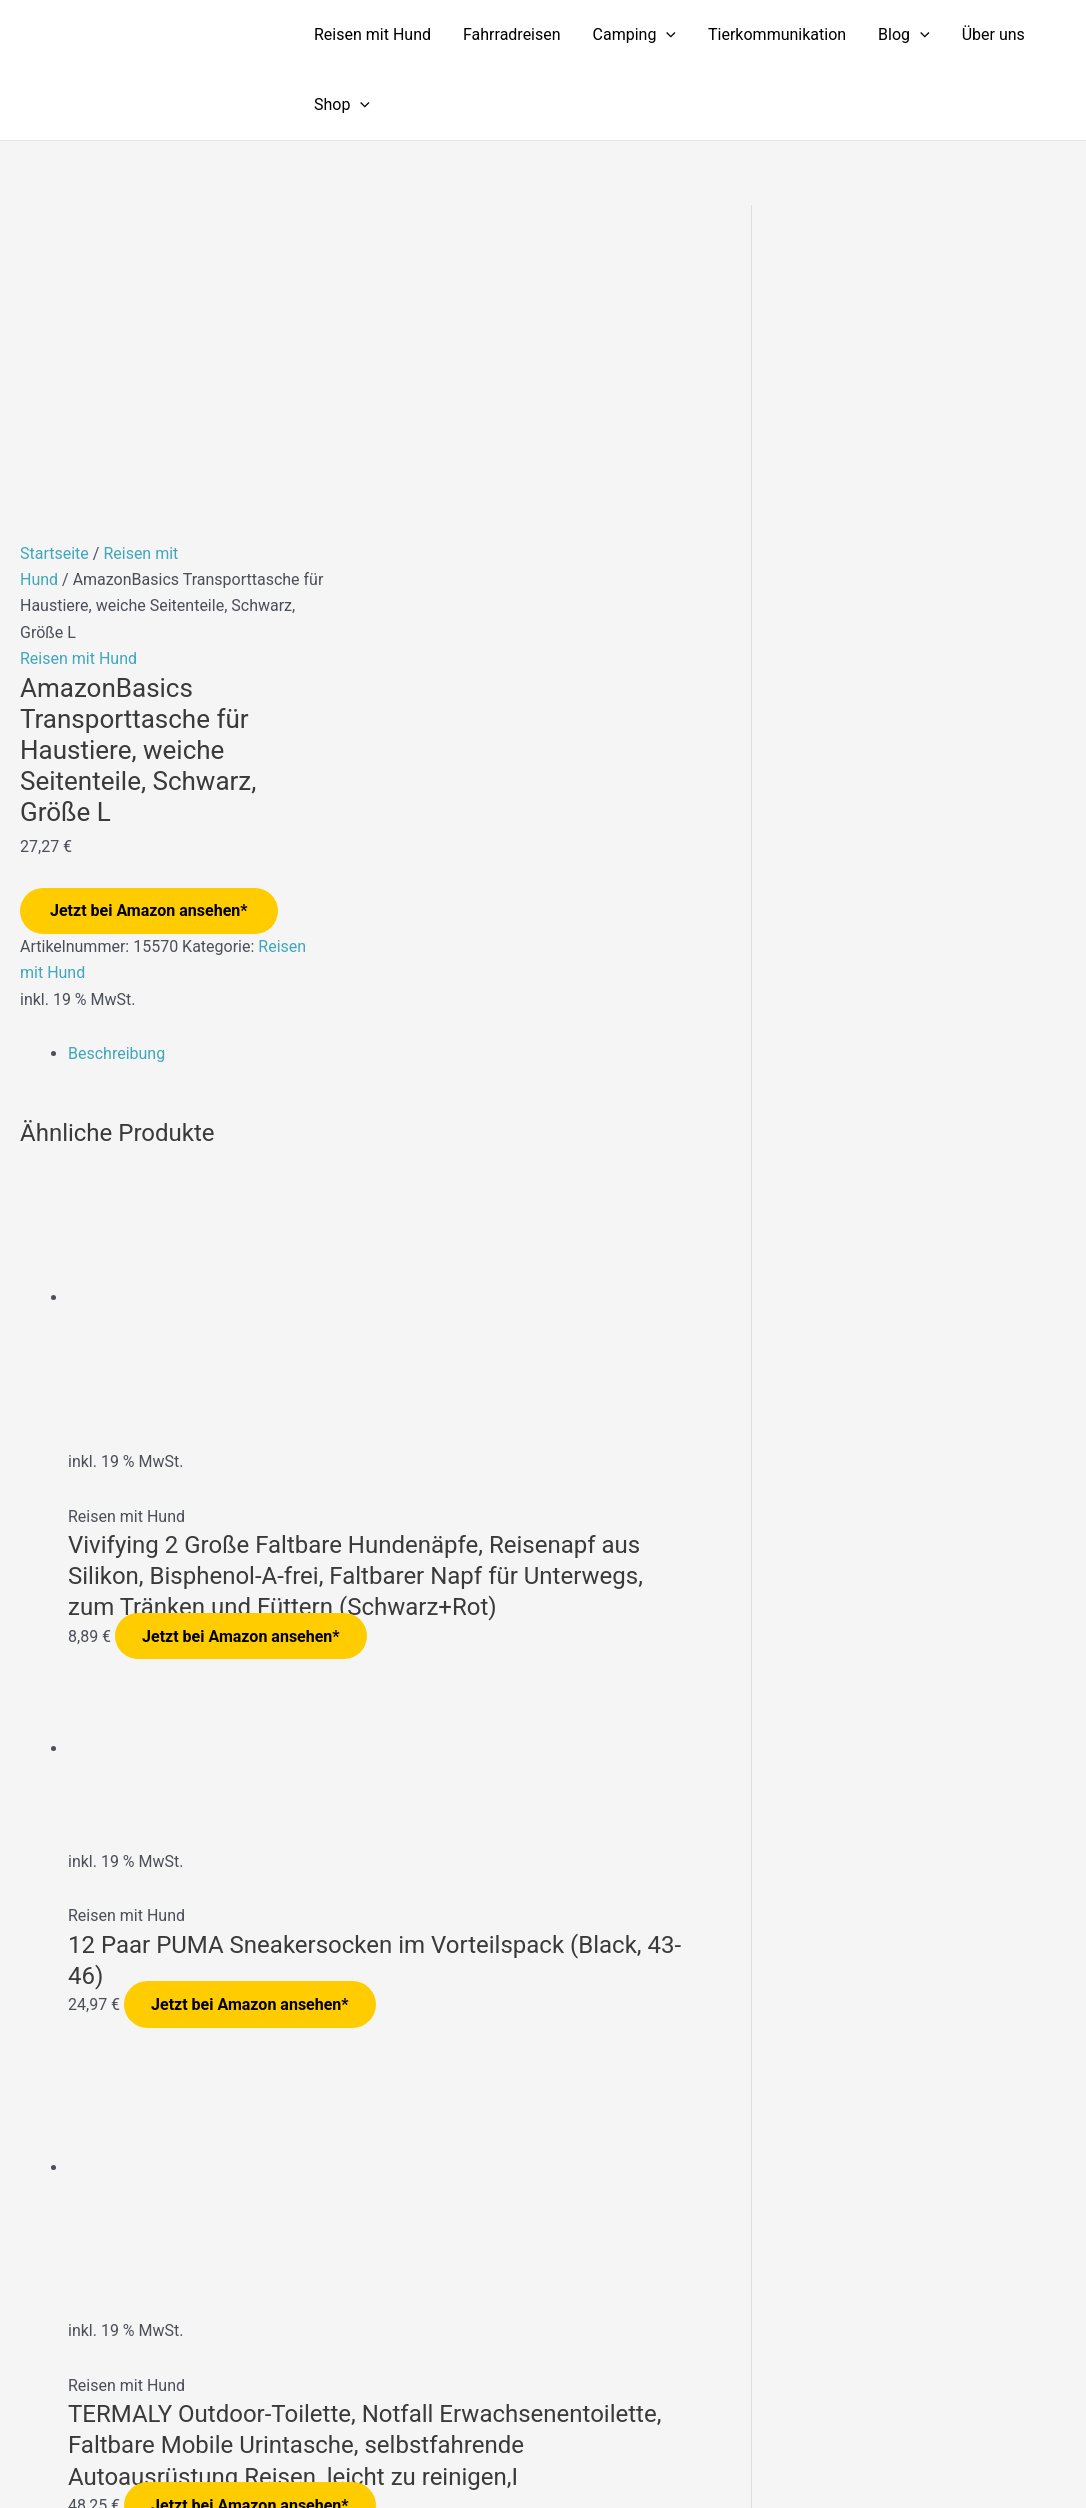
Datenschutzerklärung (875, 2382)
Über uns (993, 34)
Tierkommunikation (777, 34)
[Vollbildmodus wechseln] (94, 2460)
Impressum (741, 2382)
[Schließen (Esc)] (222, 2460)
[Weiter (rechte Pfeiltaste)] (94, 2493)
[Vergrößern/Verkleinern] (30, 2460)
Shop (342, 105)
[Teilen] (158, 2460)
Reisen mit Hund (372, 34)
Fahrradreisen (512, 34)
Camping (634, 35)
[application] (666, 35)
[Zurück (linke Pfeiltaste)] (30, 2493)
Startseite (54, 270)
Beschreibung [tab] (116, 770)
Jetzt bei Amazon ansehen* (149, 627)
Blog (904, 35)
